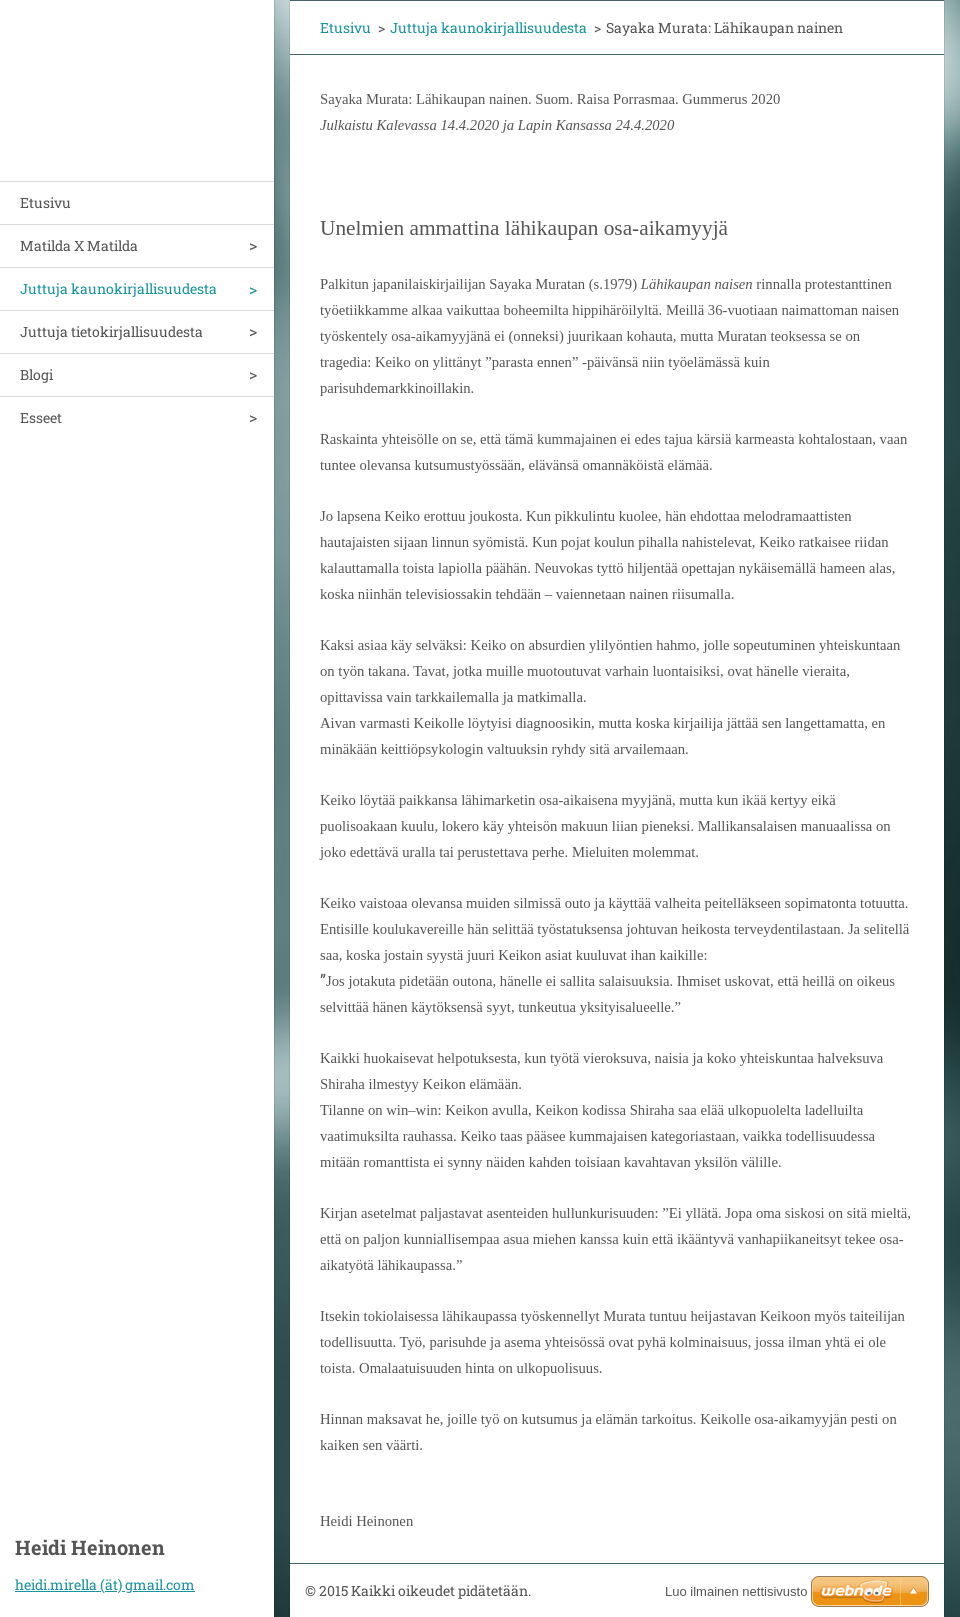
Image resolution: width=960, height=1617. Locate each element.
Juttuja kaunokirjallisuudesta (118, 288)
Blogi (36, 374)
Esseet (41, 417)
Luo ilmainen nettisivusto (736, 1591)
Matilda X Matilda (79, 245)
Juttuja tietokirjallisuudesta (111, 331)
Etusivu (45, 202)
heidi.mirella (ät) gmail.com (105, 1584)
